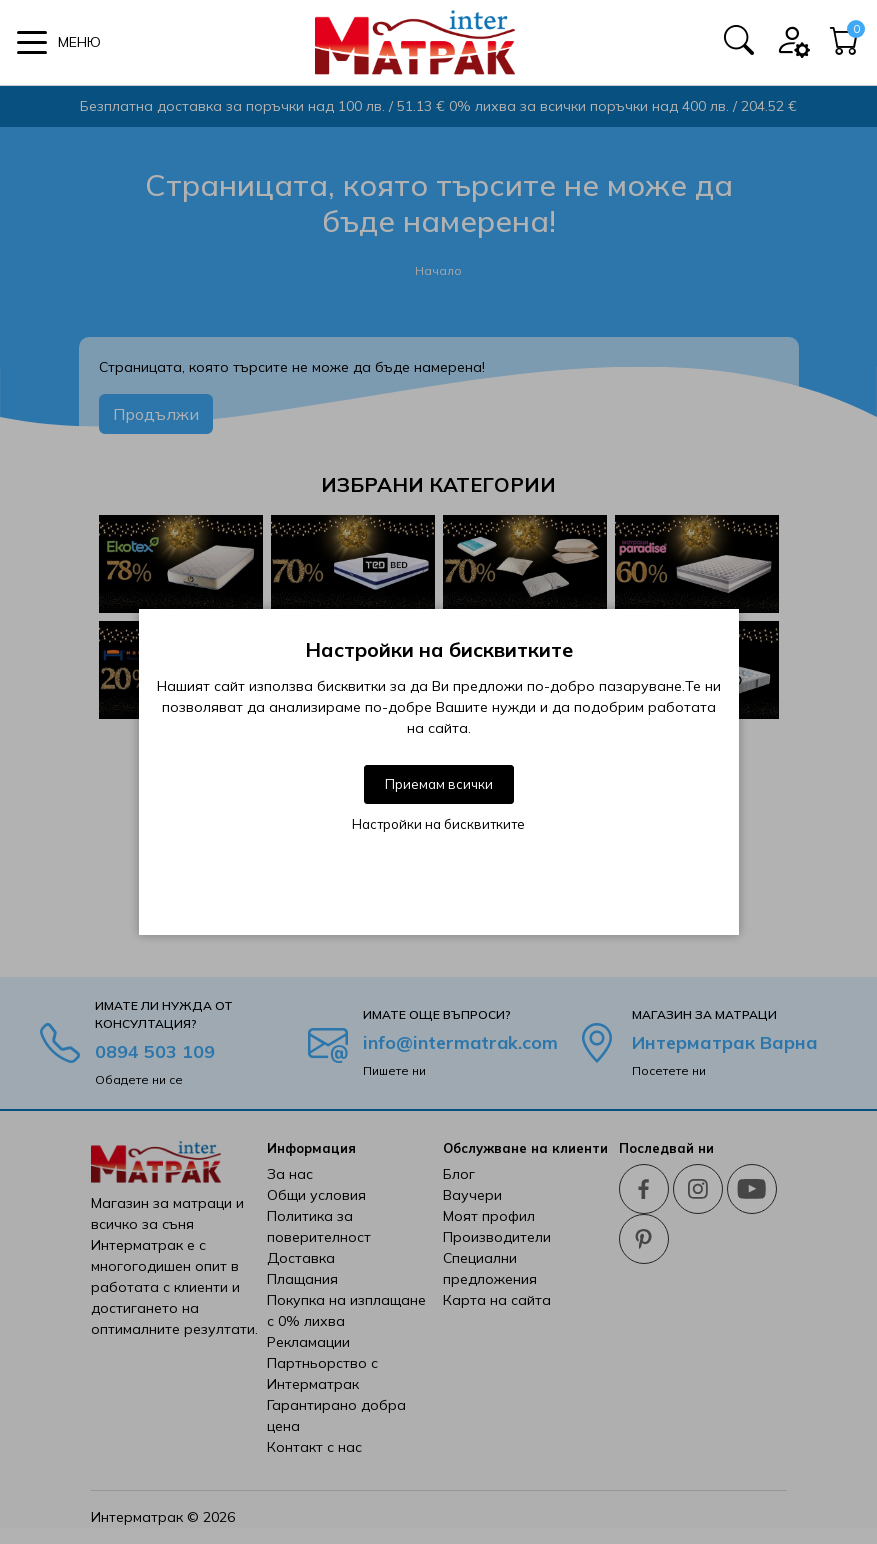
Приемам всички (439, 784)
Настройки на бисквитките (438, 824)
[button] (59, 42)
